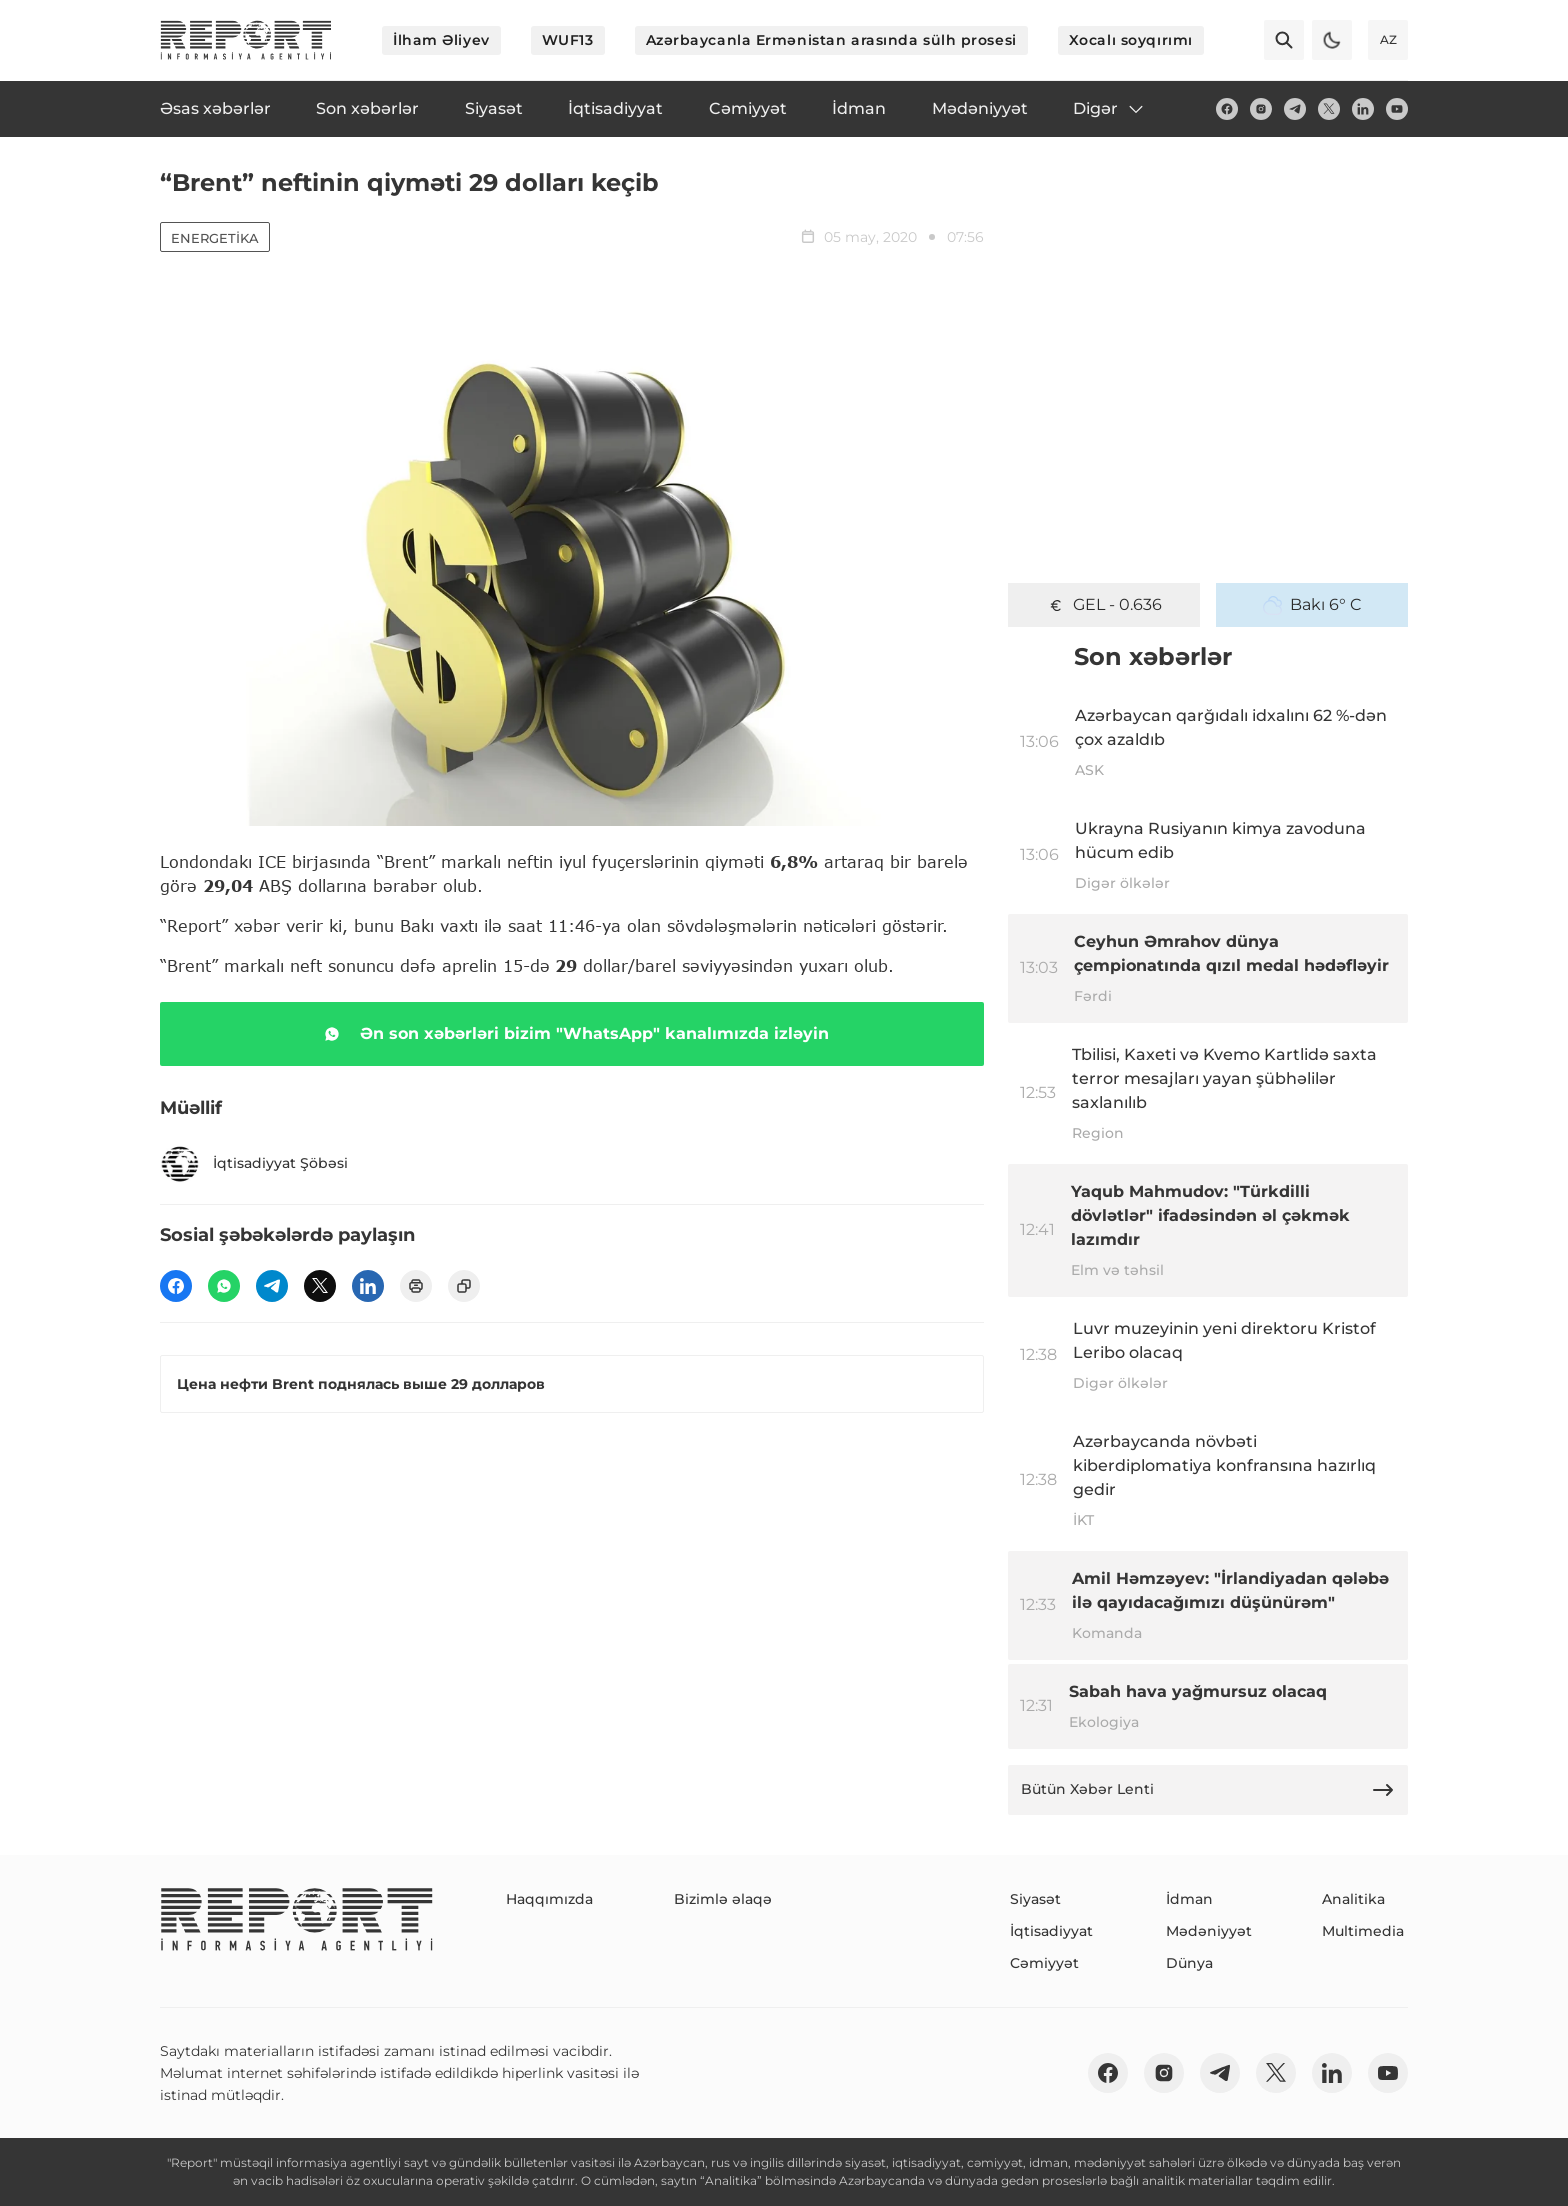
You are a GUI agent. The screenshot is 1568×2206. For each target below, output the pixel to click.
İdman (1189, 1899)
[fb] (1227, 109)
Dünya (1189, 1963)
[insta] (1261, 109)
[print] (416, 1286)
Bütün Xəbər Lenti (1208, 1790)
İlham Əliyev (441, 40)
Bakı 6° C (1312, 605)
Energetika (215, 238)
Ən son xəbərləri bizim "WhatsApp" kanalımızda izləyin (572, 1034)
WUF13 (568, 40)
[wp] (224, 1286)
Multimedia (1363, 1931)
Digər (1109, 109)
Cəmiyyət (1044, 1963)
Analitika (1353, 1899)
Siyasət (1035, 1899)
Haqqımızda (549, 1899)
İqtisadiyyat (1051, 1931)
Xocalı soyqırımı (1131, 40)
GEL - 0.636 (1104, 605)
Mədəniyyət (1209, 1931)
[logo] (246, 40)
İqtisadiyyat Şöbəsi (254, 1164)
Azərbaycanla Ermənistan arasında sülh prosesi (831, 40)
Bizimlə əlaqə (723, 1899)
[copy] (464, 1286)
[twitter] (1329, 109)
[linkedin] (1363, 109)
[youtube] (1397, 109)
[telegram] (1295, 109)
